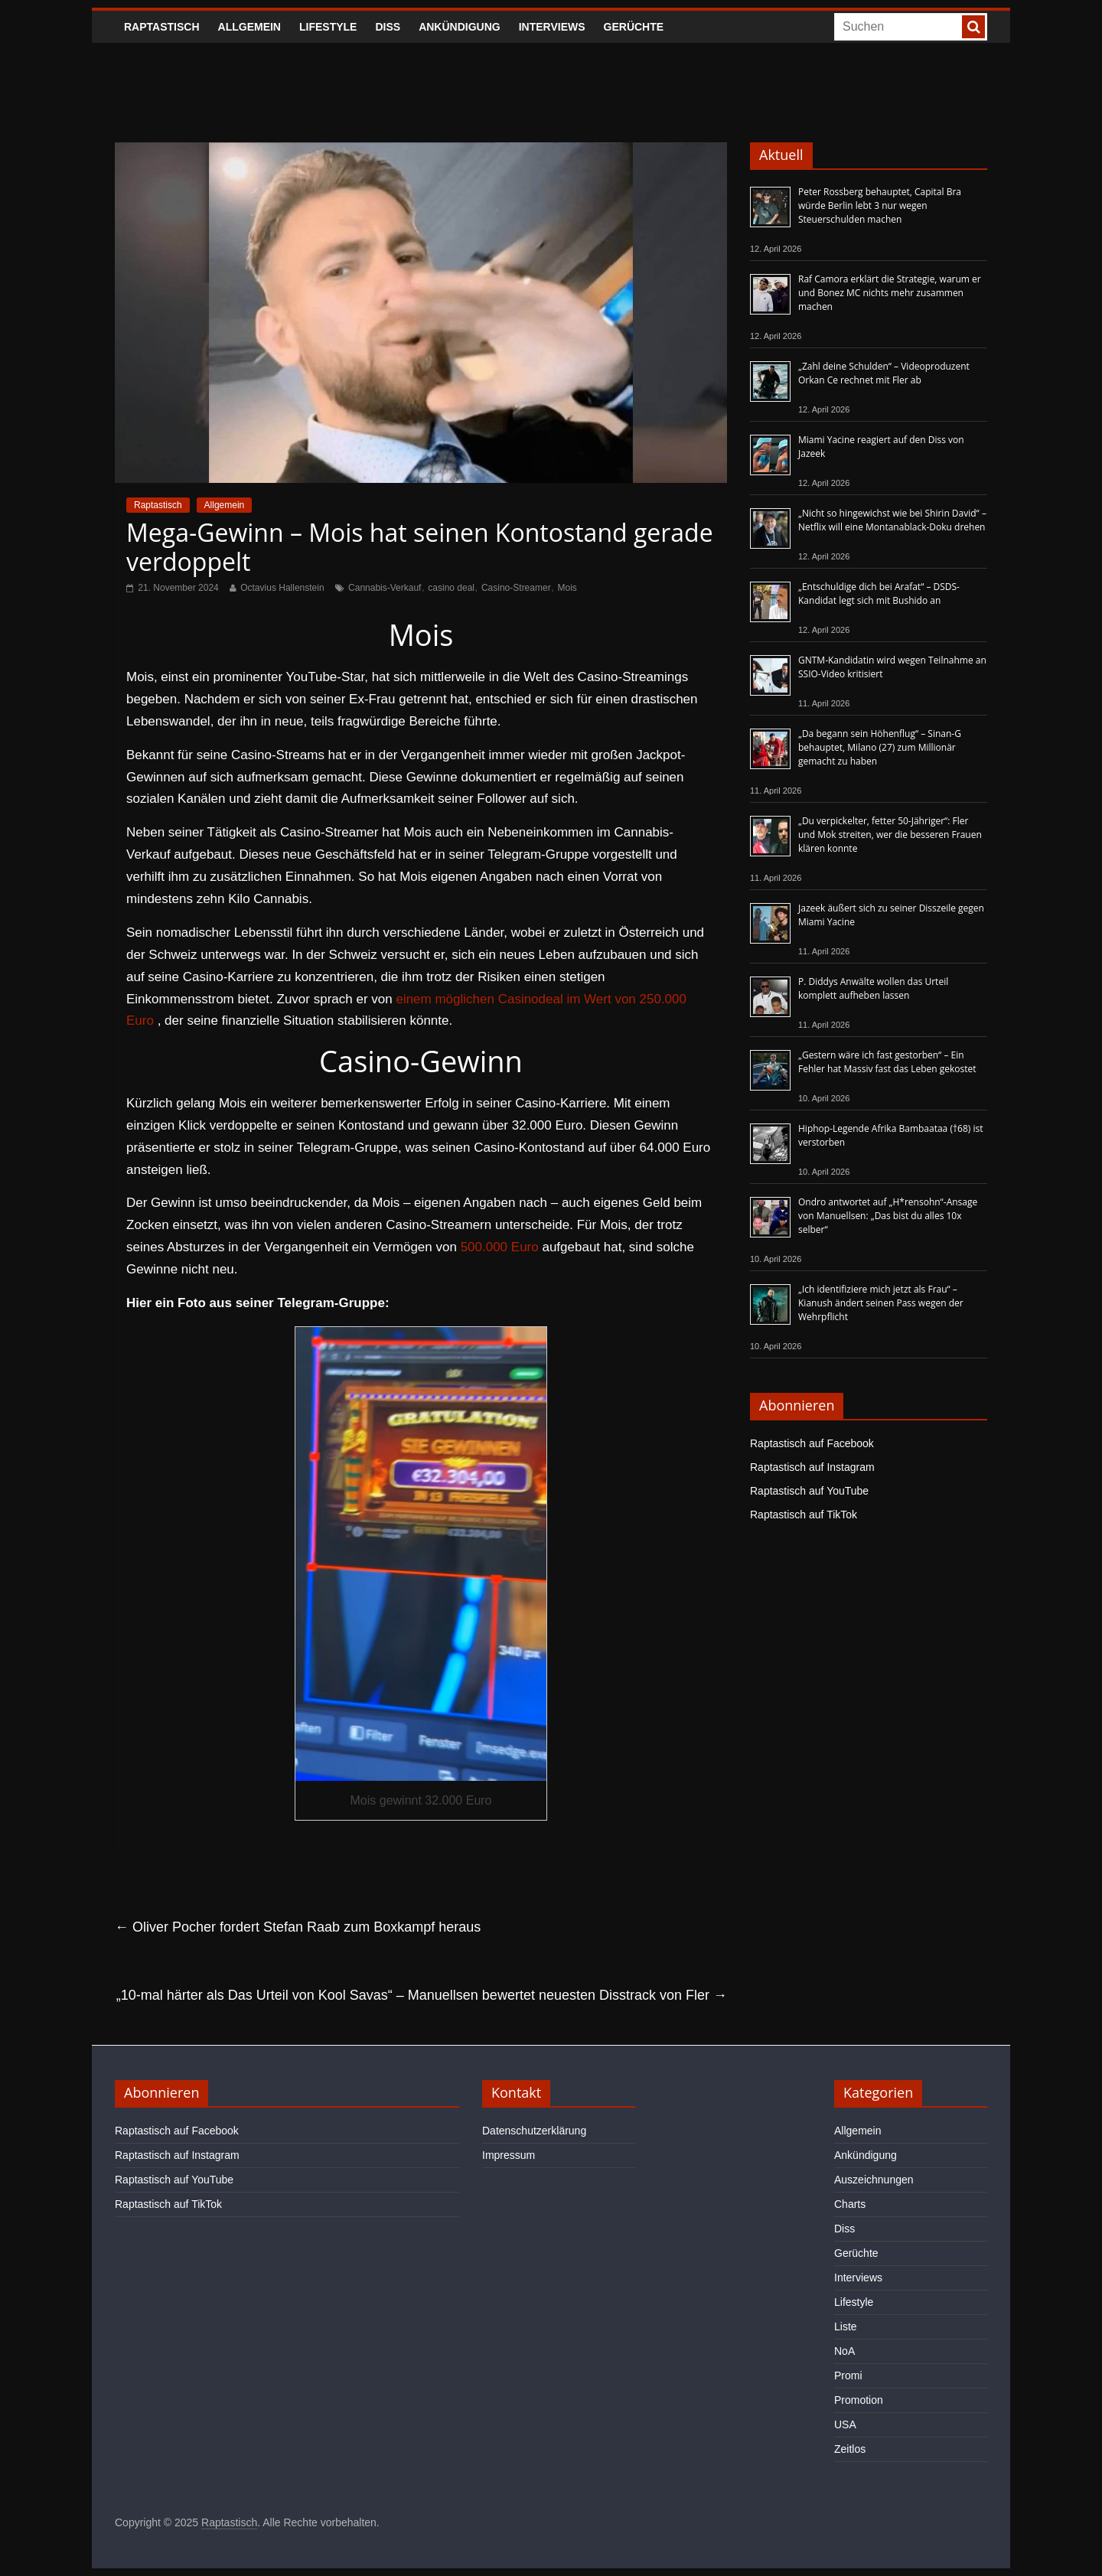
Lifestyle (328, 27)
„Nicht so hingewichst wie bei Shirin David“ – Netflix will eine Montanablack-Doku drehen (892, 520)
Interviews (552, 27)
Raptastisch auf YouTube (809, 1491)
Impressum (508, 2155)
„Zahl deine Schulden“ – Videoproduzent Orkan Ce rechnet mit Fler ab (884, 373)
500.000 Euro (500, 1247)
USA (845, 2424)
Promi (848, 2375)
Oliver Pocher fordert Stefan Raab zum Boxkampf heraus (298, 1927)
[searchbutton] (973, 26)
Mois (567, 587)
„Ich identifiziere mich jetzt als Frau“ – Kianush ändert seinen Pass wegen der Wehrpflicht (880, 1303)
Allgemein (249, 27)
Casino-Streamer (516, 587)
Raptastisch (162, 27)
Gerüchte (634, 27)
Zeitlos (850, 2449)
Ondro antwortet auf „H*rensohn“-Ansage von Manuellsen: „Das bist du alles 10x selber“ (887, 1215)
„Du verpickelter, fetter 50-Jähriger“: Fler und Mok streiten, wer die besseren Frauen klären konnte (890, 834)
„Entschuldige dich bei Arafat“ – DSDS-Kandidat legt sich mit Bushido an (879, 593)
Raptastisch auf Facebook (812, 1443)
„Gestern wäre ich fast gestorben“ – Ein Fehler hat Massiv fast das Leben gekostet (887, 1061)
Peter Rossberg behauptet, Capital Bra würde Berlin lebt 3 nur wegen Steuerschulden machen (879, 205)
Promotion (858, 2400)
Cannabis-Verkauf (384, 587)
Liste (845, 2326)
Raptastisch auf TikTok (803, 1514)
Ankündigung (459, 27)
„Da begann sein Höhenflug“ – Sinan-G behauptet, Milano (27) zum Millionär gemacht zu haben (879, 747)
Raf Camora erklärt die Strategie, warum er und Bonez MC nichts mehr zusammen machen (889, 292)
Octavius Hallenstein (282, 587)
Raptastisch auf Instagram (812, 1467)
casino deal (451, 587)
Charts (850, 2204)
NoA (844, 2351)
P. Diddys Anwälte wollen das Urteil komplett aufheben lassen (873, 988)
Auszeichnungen (874, 2179)
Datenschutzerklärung (534, 2130)
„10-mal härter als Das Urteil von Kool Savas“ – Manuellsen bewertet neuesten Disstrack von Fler (421, 1995)
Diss (387, 27)
